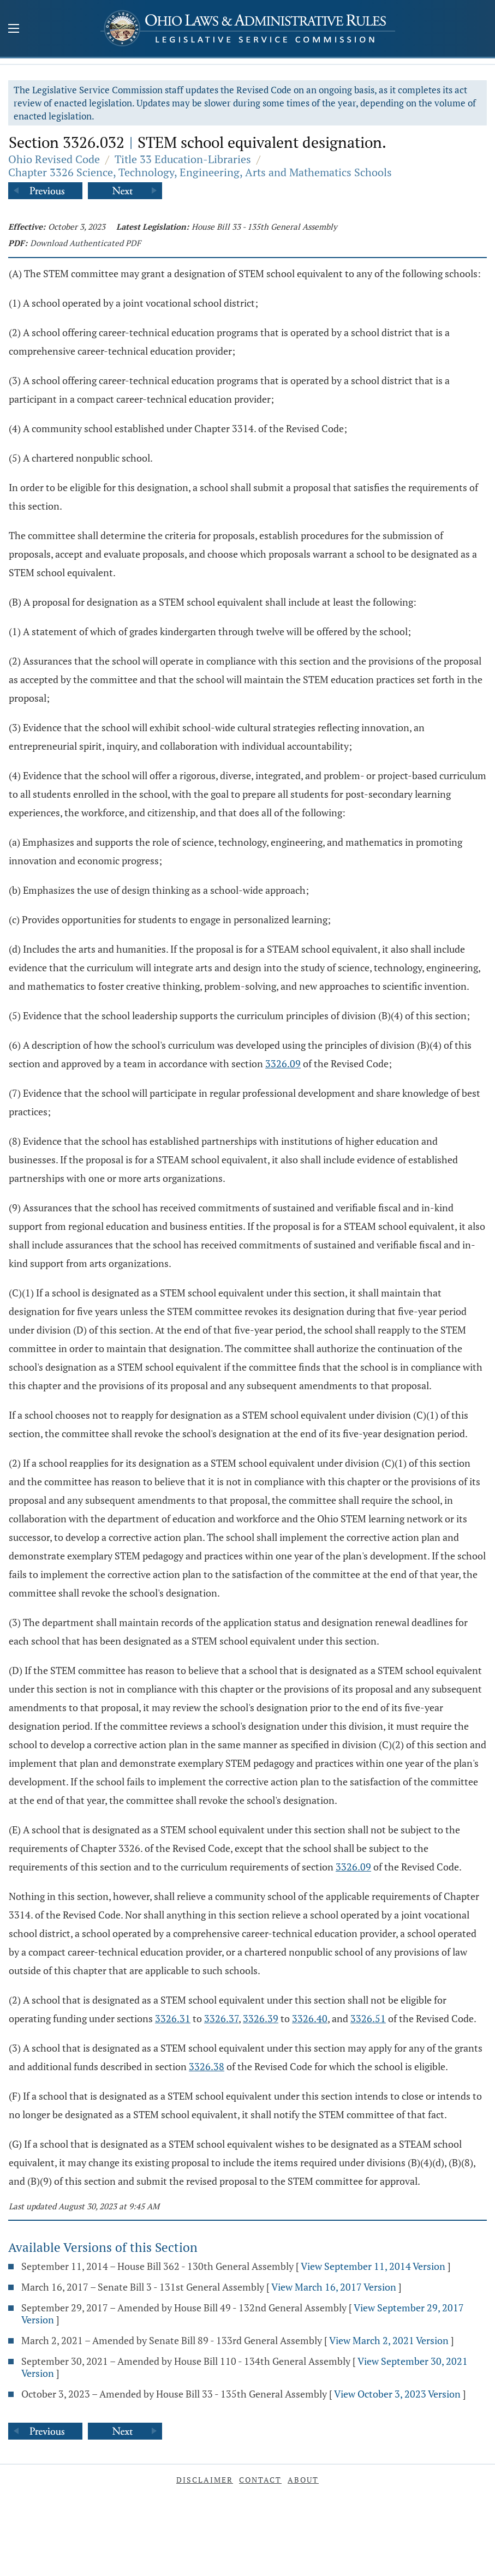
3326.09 (283, 1063)
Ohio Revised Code (54, 159)
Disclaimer (204, 2480)
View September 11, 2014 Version (373, 2266)
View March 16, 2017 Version (333, 2286)
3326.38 (206, 2066)
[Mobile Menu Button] (13, 29)
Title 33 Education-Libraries (183, 159)
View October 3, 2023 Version (397, 2393)
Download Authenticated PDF (85, 242)
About (303, 2480)
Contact (260, 2480)
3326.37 (221, 2018)
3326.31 (172, 2018)
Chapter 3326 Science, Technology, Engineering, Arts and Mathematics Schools (200, 172)
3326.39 (260, 2018)
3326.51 (368, 2018)
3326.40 (309, 2018)
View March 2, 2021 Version (389, 2340)
